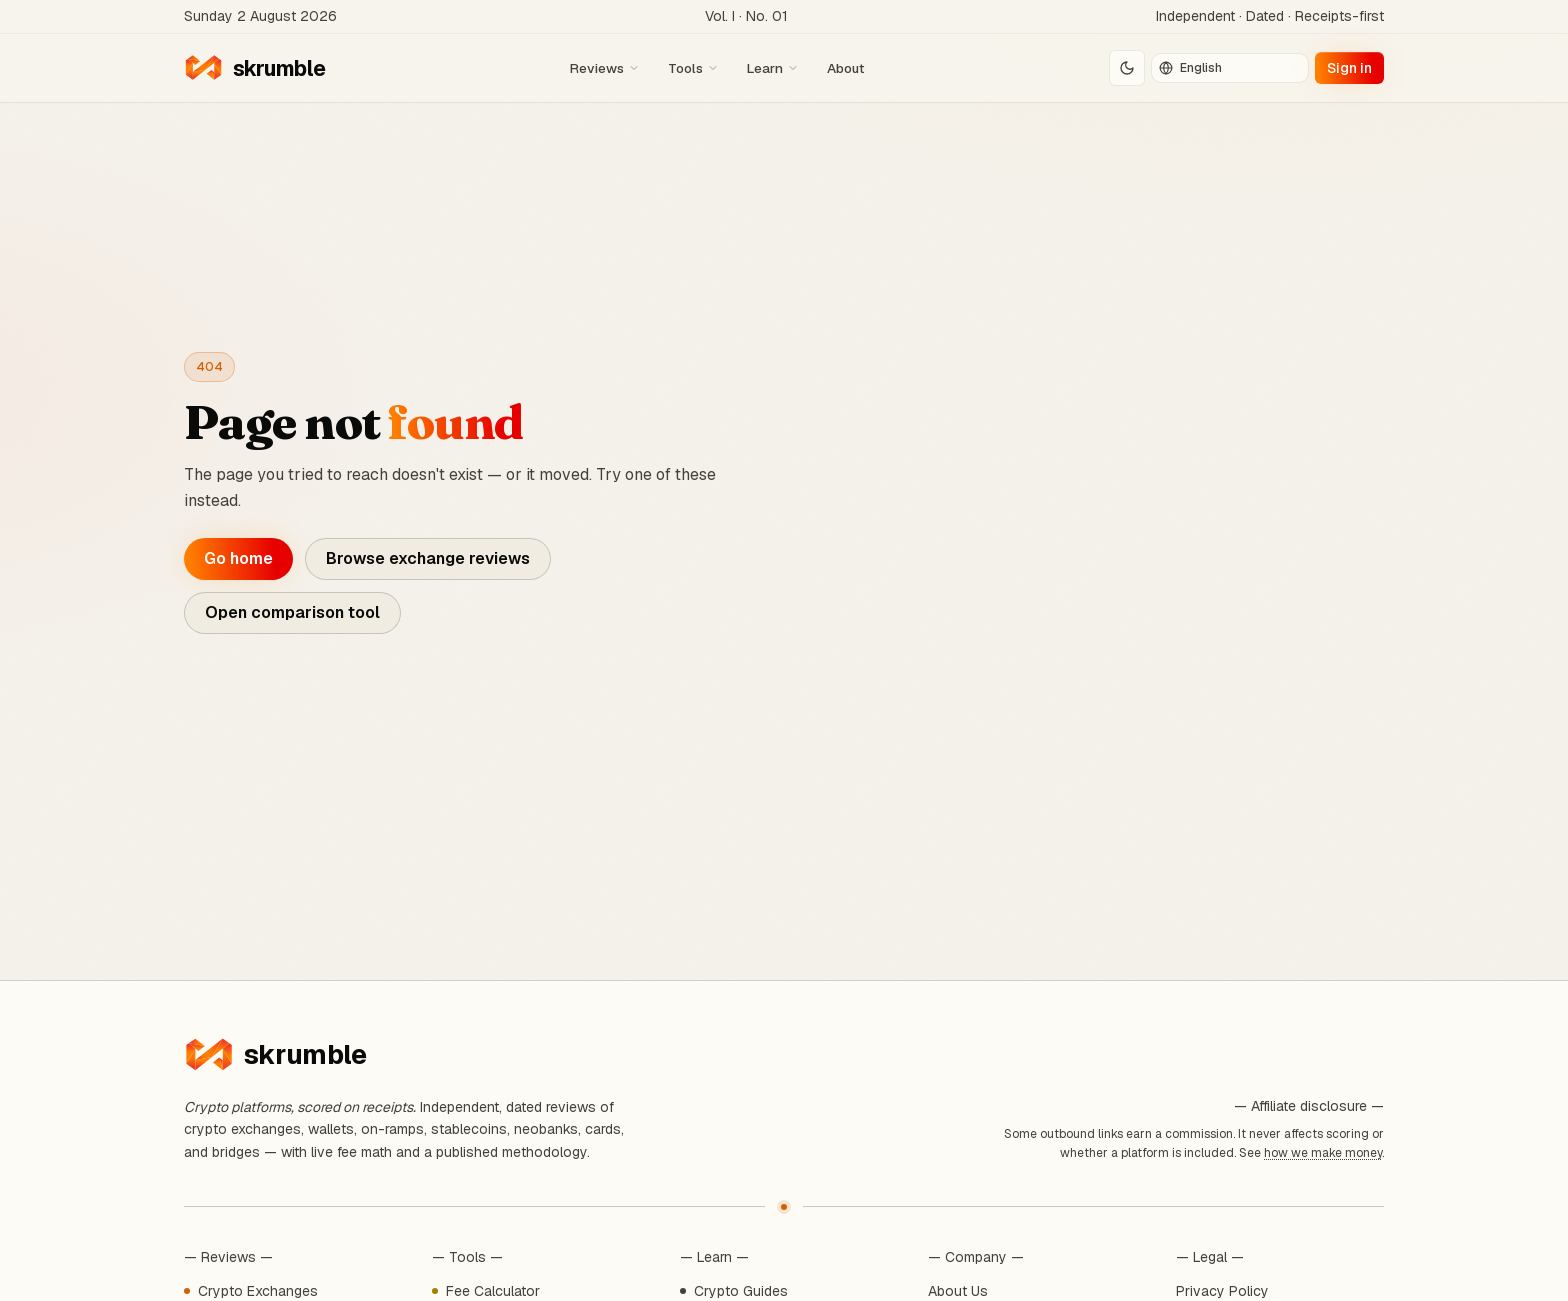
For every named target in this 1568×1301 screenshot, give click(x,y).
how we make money (1323, 1153)
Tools (693, 68)
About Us (958, 1291)
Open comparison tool (292, 612)
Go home (238, 558)
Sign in (1349, 68)
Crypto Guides (741, 1291)
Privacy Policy (1222, 1291)
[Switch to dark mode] (1127, 68)
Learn (773, 68)
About (845, 68)
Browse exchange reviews (428, 558)
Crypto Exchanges (258, 1291)
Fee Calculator (493, 1291)
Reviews (605, 68)
